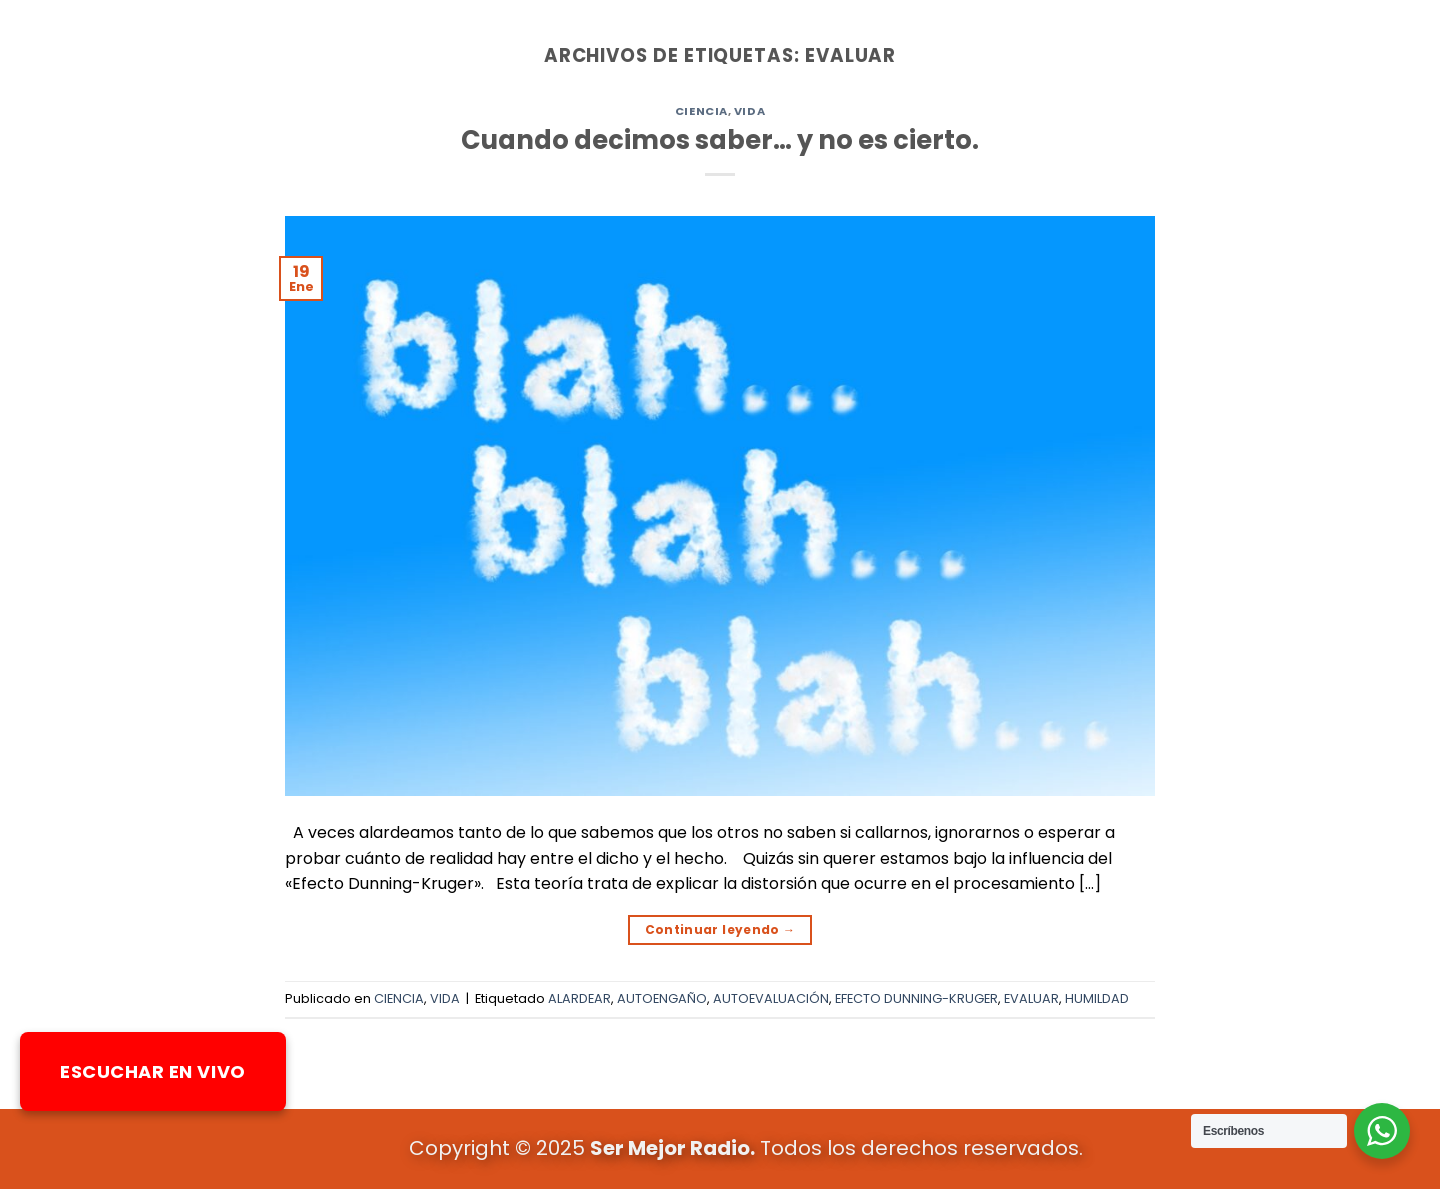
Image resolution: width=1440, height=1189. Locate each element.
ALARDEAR (579, 998)
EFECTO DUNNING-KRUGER (916, 998)
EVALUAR (1031, 998)
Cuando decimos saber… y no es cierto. (720, 140)
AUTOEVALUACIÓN (771, 998)
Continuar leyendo (720, 929)
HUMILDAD (1097, 998)
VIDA (749, 111)
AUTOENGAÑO (662, 998)
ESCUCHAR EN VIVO (153, 1071)
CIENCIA (701, 111)
